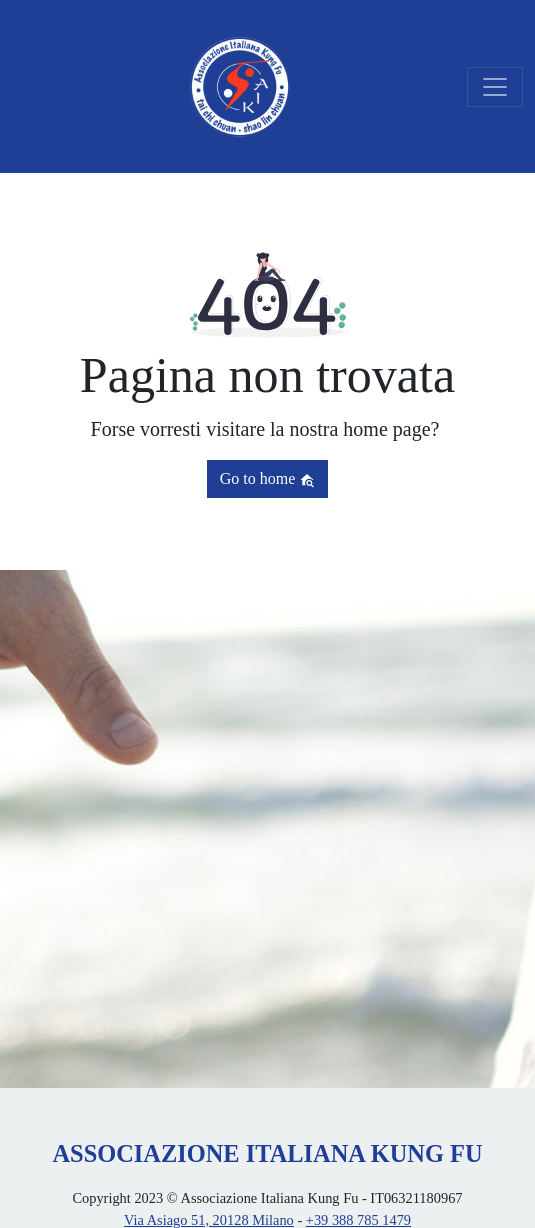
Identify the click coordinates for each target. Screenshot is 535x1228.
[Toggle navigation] (495, 87)
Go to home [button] (268, 479)
